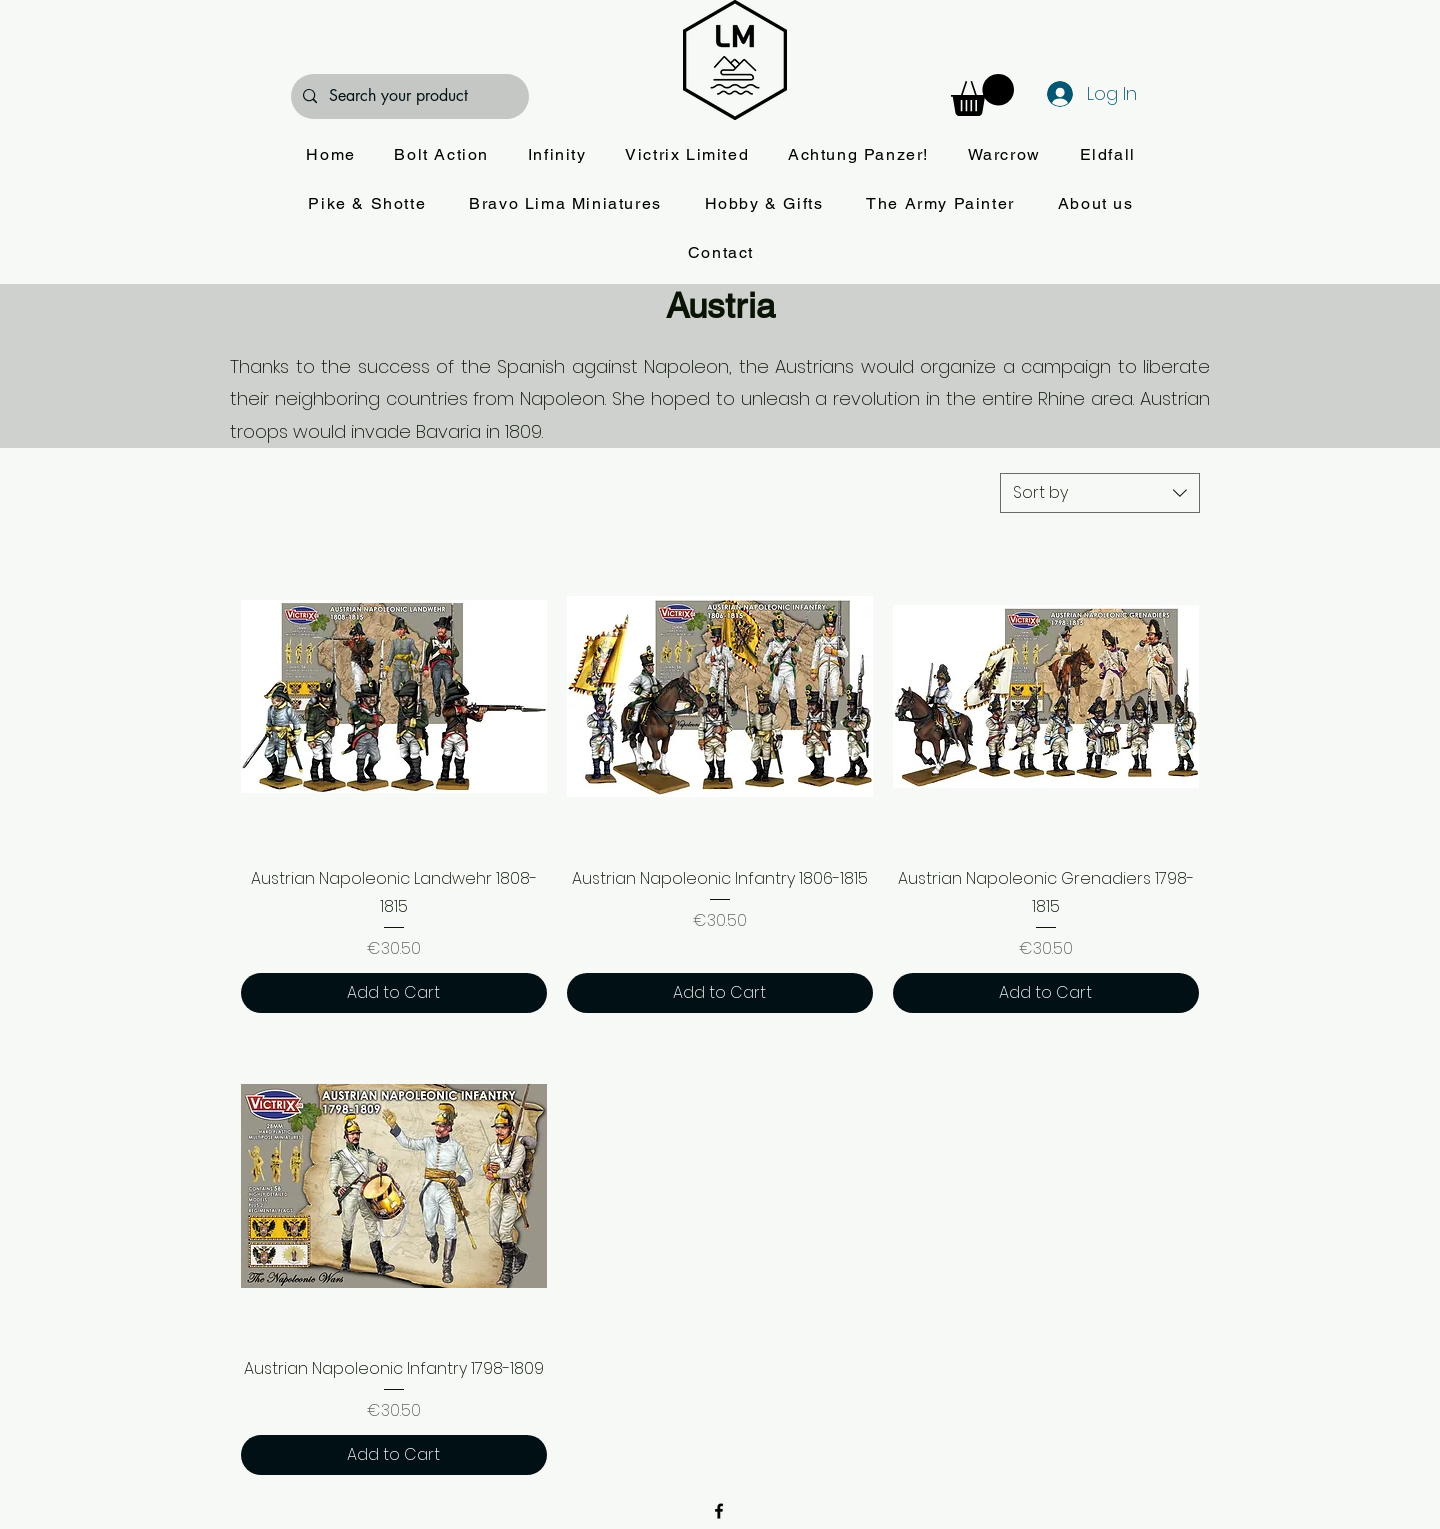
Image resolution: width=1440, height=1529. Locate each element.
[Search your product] (408, 96)
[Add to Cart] (394, 993)
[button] (982, 95)
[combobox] (1100, 493)
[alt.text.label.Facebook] (719, 1511)
